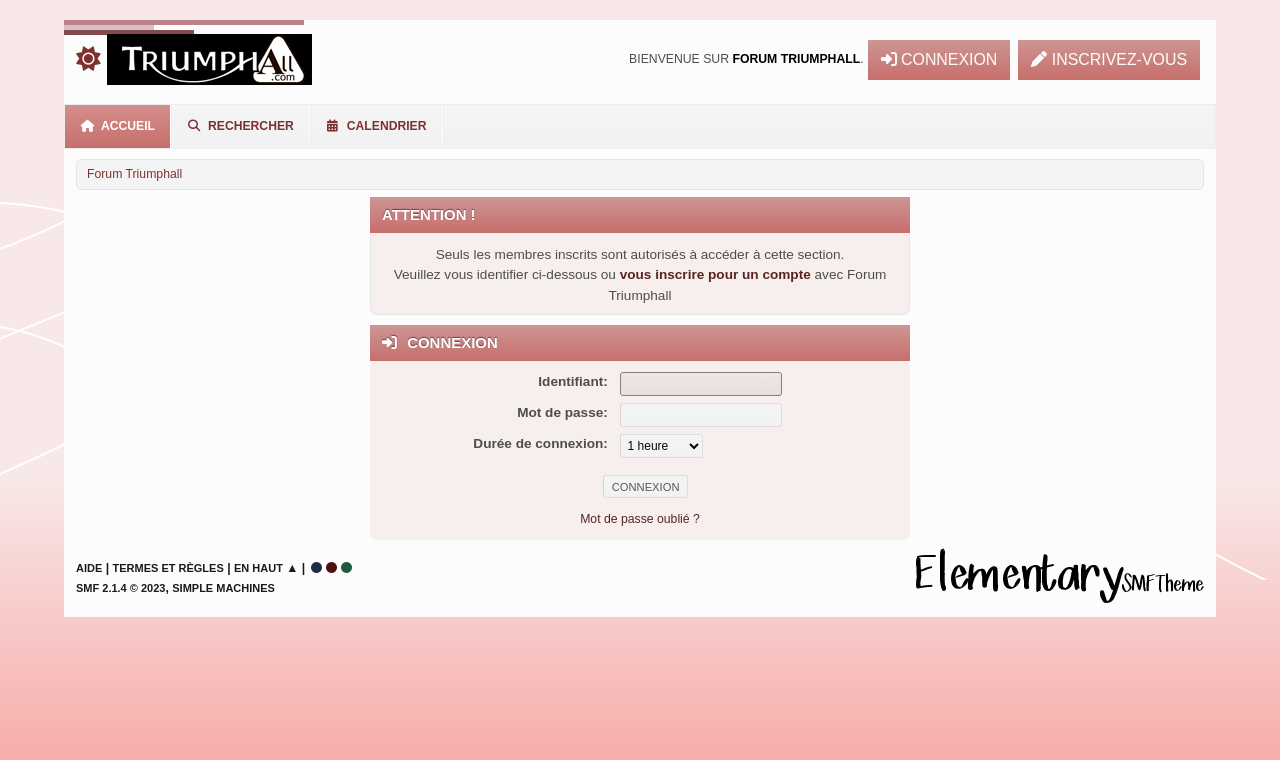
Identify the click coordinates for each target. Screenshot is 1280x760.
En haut (258, 568)
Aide (89, 568)
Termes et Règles (168, 568)
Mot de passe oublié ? (640, 519)
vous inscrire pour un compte (715, 274)
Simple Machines (223, 588)
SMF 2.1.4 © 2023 (120, 588)
